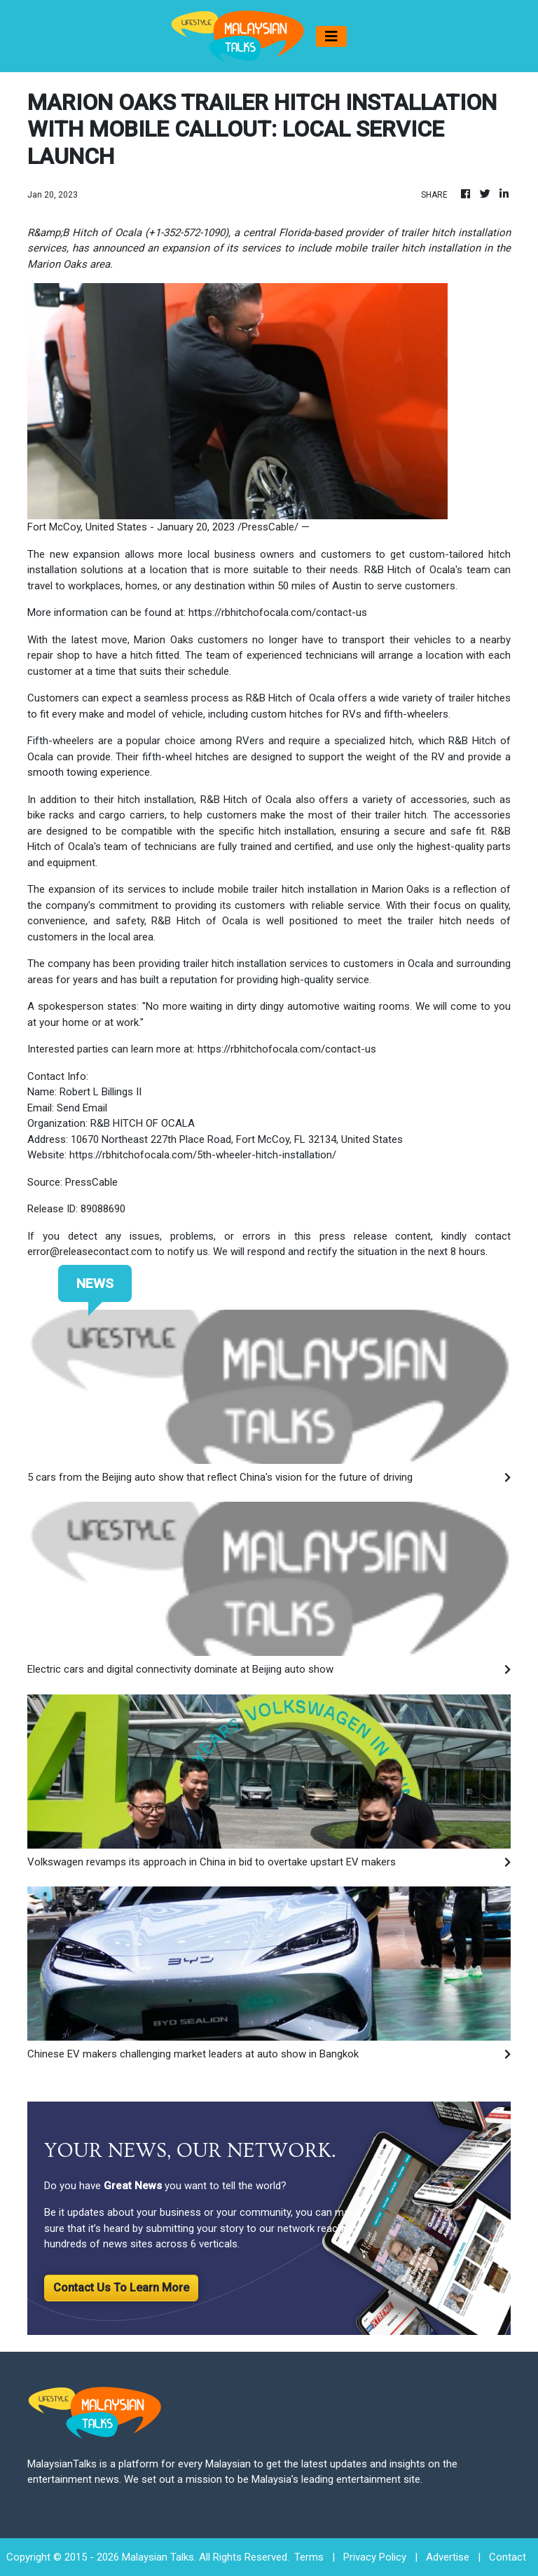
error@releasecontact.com (89, 1251)
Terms (309, 2557)
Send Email (82, 1108)
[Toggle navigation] (331, 36)
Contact (507, 2557)
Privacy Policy (374, 2557)
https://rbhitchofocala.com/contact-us (277, 612)
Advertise (447, 2557)
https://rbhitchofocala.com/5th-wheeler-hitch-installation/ (202, 1155)
